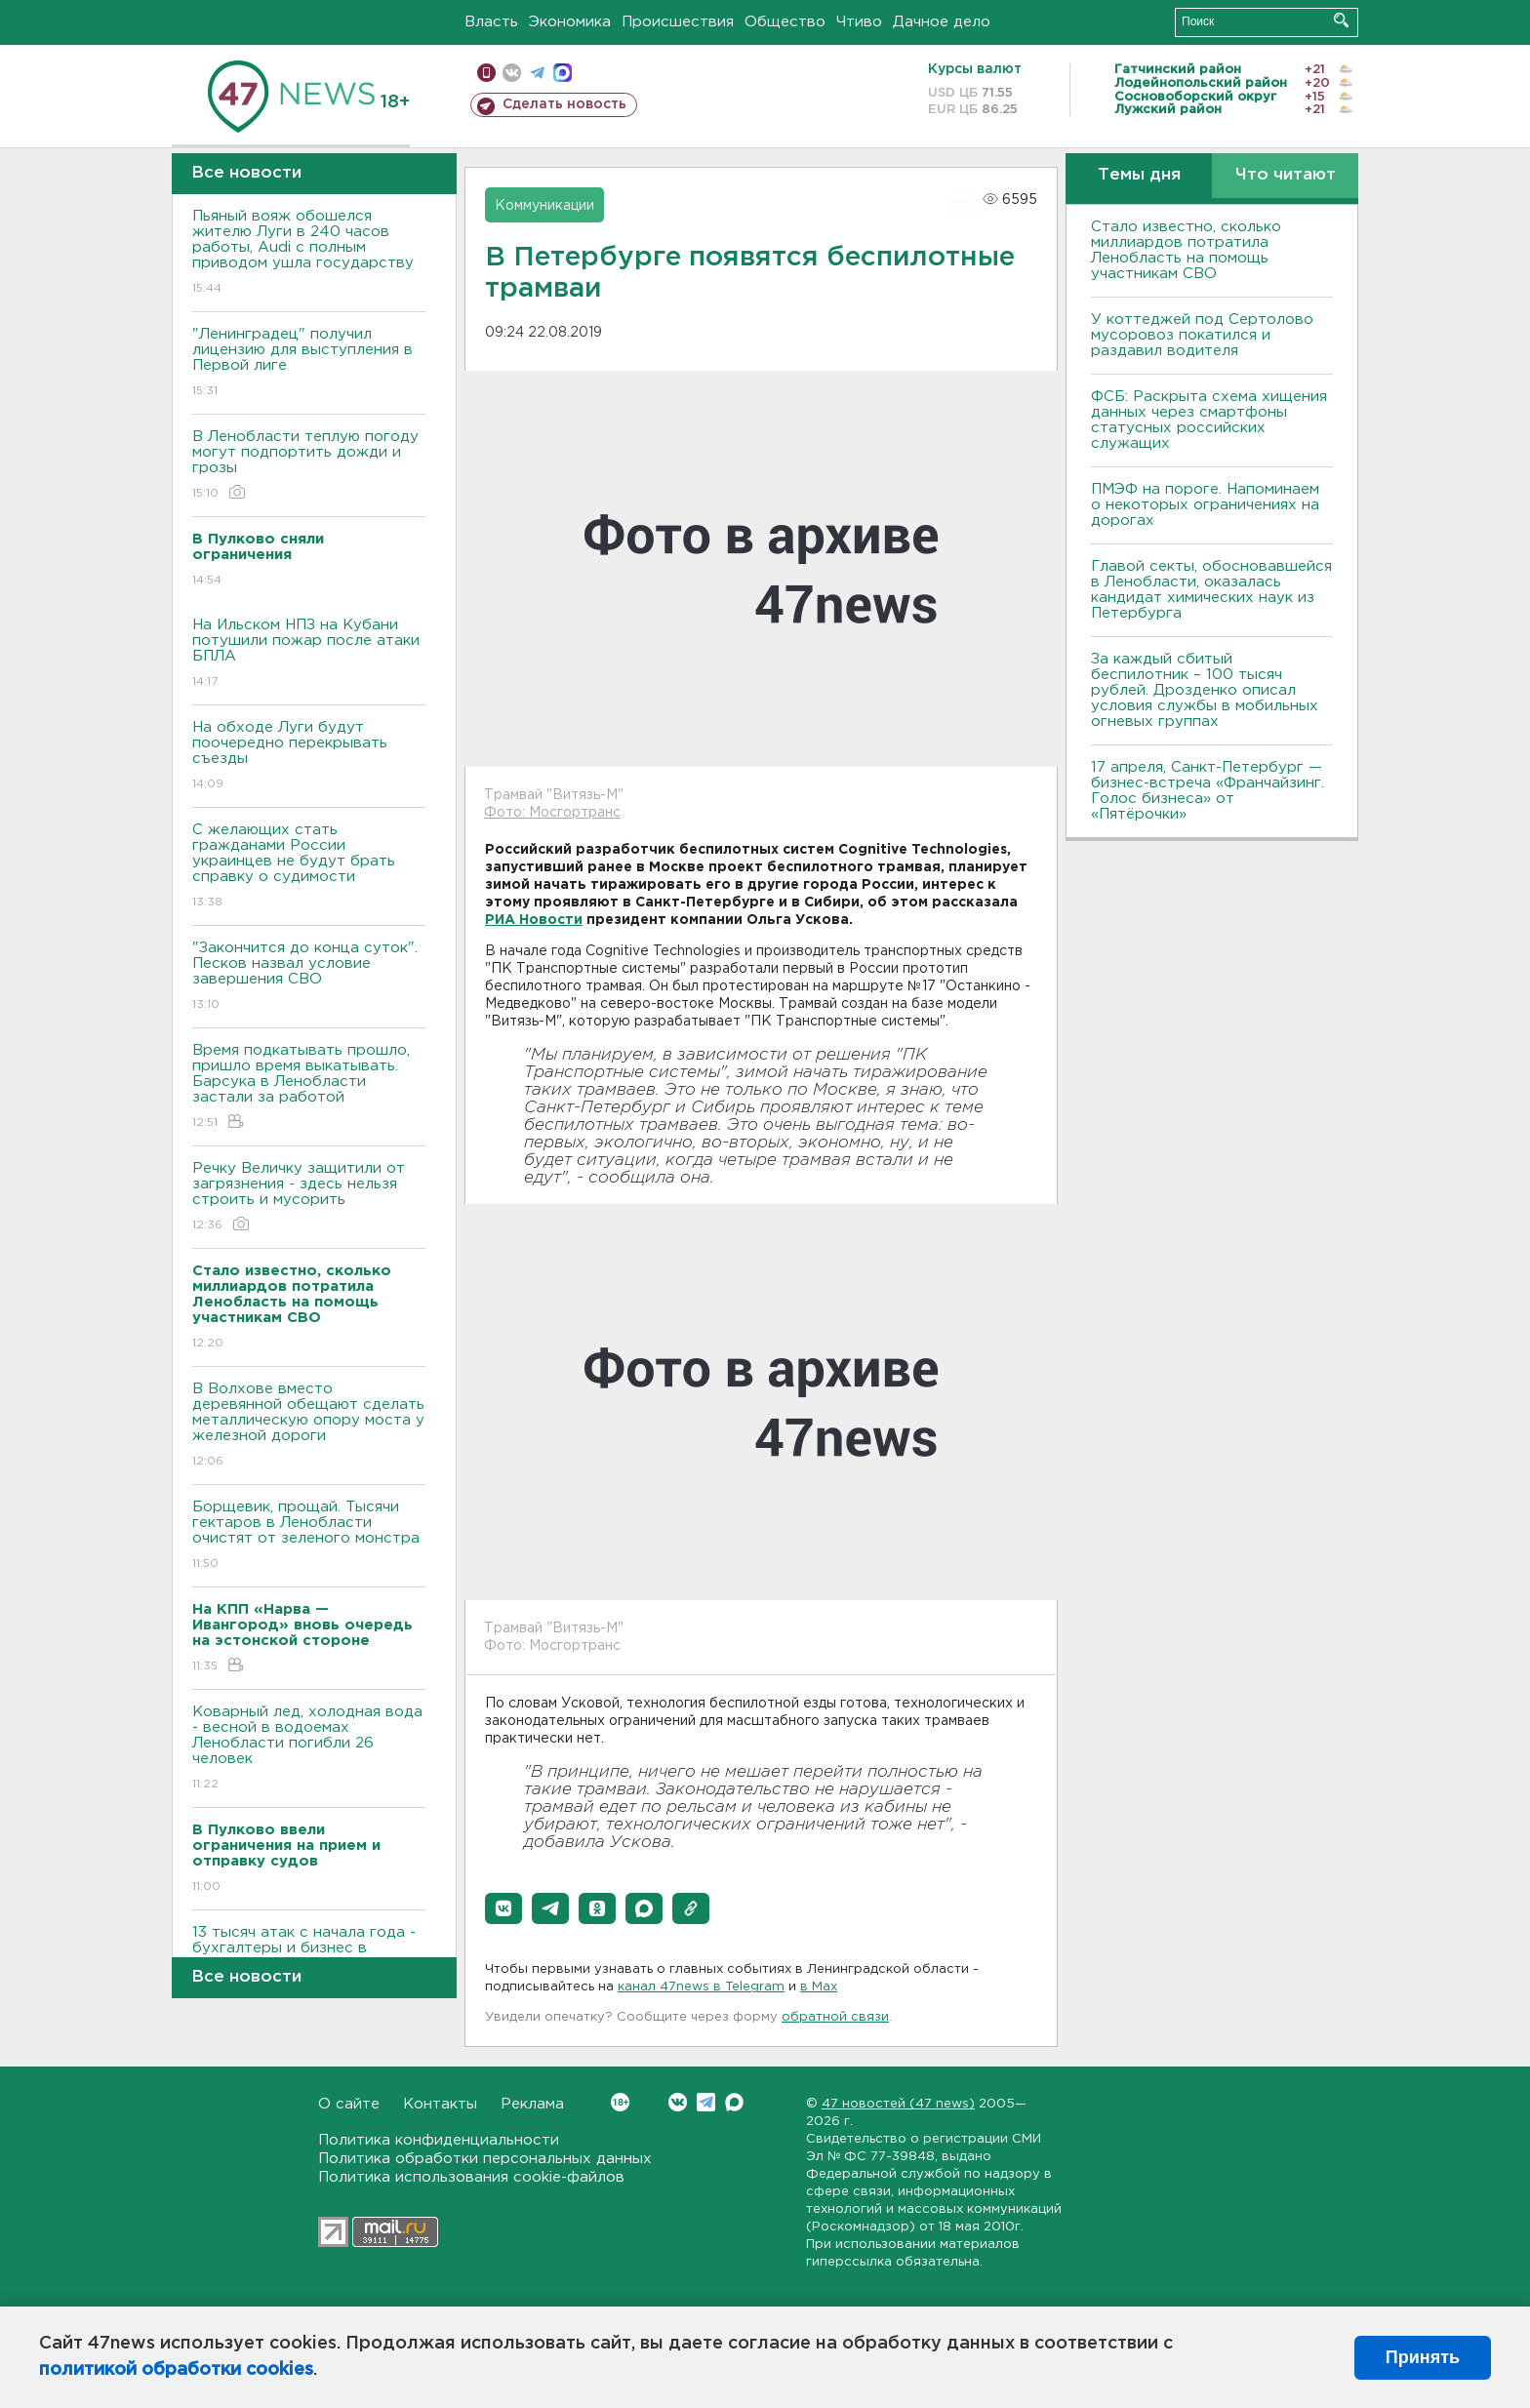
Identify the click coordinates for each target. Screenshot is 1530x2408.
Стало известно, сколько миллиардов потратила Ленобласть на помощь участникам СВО (1186, 250)
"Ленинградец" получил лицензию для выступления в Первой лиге (308, 363)
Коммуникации (544, 206)
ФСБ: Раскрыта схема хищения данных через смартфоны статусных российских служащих (1209, 420)
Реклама (532, 2104)
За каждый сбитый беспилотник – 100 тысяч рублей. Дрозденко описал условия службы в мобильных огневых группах (1204, 690)
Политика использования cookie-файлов (471, 2177)
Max (734, 2102)
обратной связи (835, 2017)
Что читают (1285, 175)
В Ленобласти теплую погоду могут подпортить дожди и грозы (308, 466)
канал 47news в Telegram (701, 1987)
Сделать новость (564, 104)
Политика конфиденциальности (438, 2140)
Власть (491, 22)
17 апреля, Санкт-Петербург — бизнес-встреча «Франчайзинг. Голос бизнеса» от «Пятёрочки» (1207, 791)
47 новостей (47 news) (898, 2104)
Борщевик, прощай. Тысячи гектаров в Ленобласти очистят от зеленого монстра (308, 1536)
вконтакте (512, 72)
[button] (503, 1908)
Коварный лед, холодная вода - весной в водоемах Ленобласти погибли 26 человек (308, 1749)
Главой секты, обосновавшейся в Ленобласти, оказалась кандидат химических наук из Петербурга (1211, 590)
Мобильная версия (486, 72)
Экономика (570, 22)
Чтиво (859, 22)
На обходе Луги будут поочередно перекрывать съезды (308, 756)
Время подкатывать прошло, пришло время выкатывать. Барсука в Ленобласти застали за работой (308, 1087)
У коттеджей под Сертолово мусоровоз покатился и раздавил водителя (1202, 335)
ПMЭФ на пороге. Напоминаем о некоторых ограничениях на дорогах (1205, 505)
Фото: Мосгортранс (552, 813)
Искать (1341, 20)
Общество (785, 22)
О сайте (349, 2104)
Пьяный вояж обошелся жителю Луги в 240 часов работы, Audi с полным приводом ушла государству (308, 253)
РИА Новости (534, 920)
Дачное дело (941, 22)
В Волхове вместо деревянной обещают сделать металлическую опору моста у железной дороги (308, 1426)
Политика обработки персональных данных (485, 2158)
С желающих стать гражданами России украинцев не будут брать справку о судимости (308, 866)
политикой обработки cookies (176, 2370)
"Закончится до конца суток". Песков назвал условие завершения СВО (308, 977)
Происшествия (678, 22)
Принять (1423, 2357)
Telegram (706, 2102)
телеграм (537, 72)
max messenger (562, 72)
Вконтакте (620, 2102)
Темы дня (1139, 175)
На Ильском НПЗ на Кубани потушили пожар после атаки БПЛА (308, 654)
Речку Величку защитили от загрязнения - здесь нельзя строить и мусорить (308, 1197)
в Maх (818, 1987)
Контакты (440, 2104)
